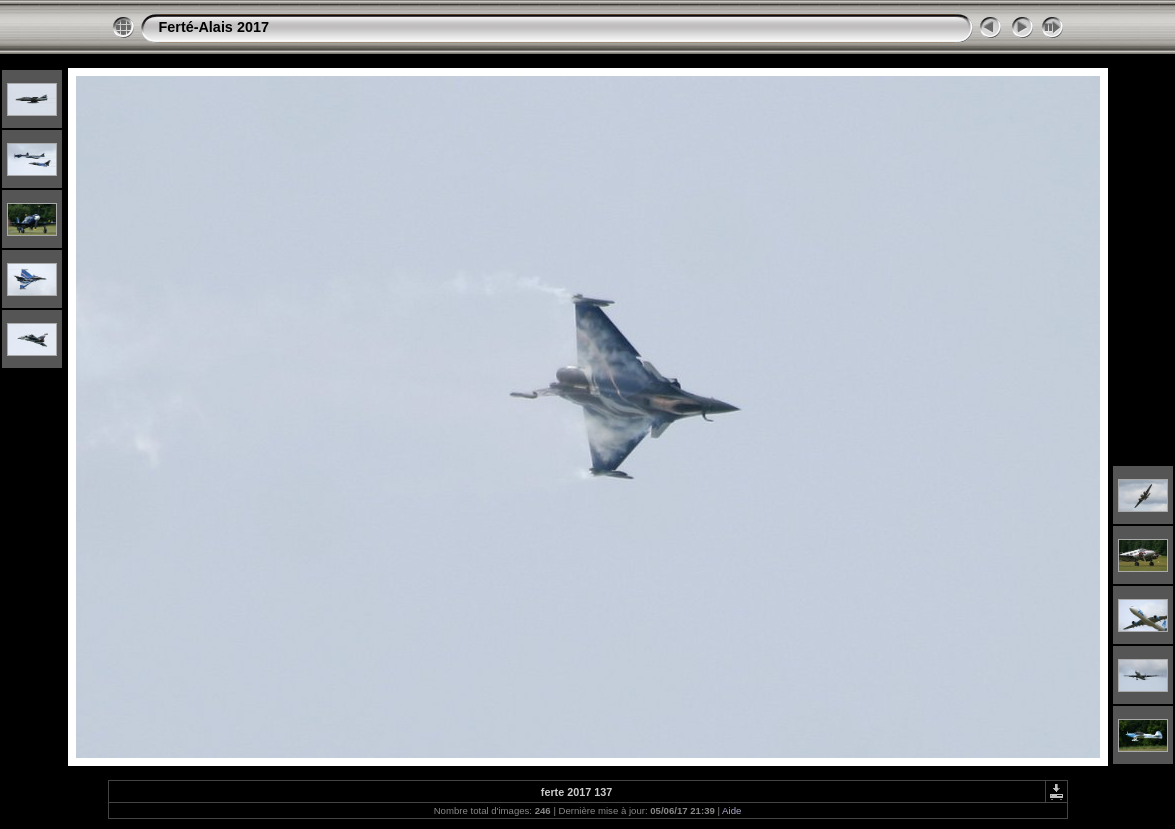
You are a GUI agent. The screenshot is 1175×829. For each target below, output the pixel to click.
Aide (731, 810)
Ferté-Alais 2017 (214, 27)
